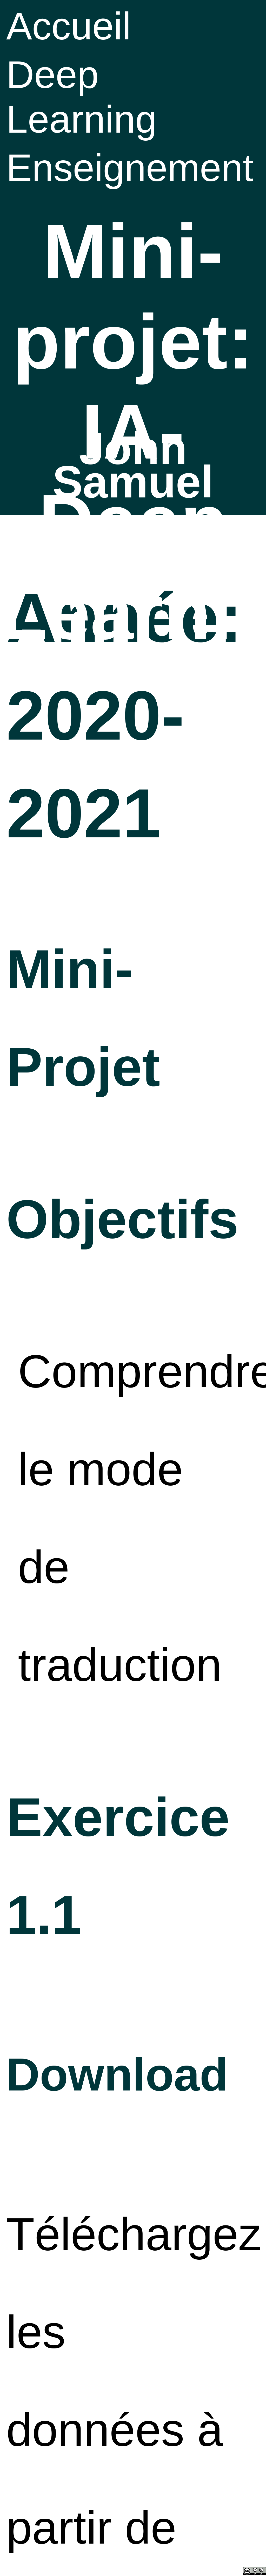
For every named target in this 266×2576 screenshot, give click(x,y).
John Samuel (133, 465)
